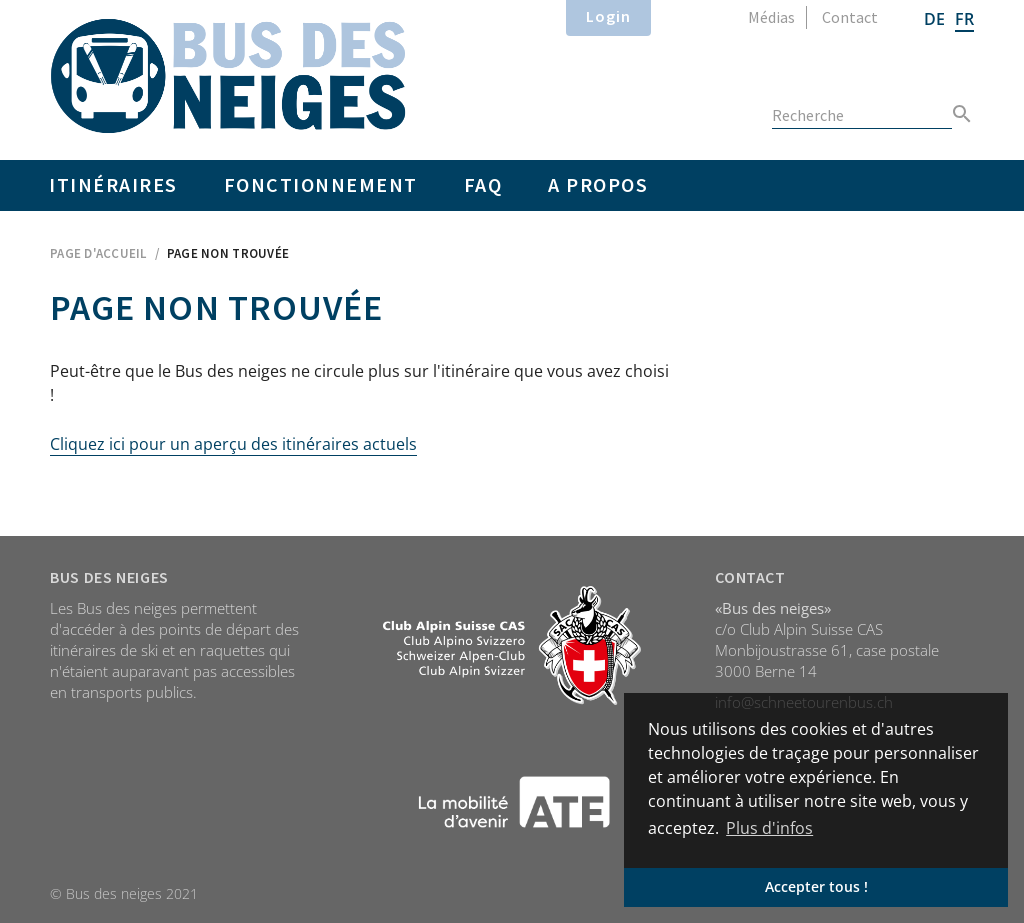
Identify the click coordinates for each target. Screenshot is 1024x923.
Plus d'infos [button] (769, 828)
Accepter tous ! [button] (816, 886)
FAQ (483, 184)
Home (228, 76)
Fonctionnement (321, 184)
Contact (850, 17)
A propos (598, 184)
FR (964, 19)
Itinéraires (113, 184)
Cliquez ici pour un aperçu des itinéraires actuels (233, 444)
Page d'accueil (98, 253)
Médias (771, 17)
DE (934, 19)
